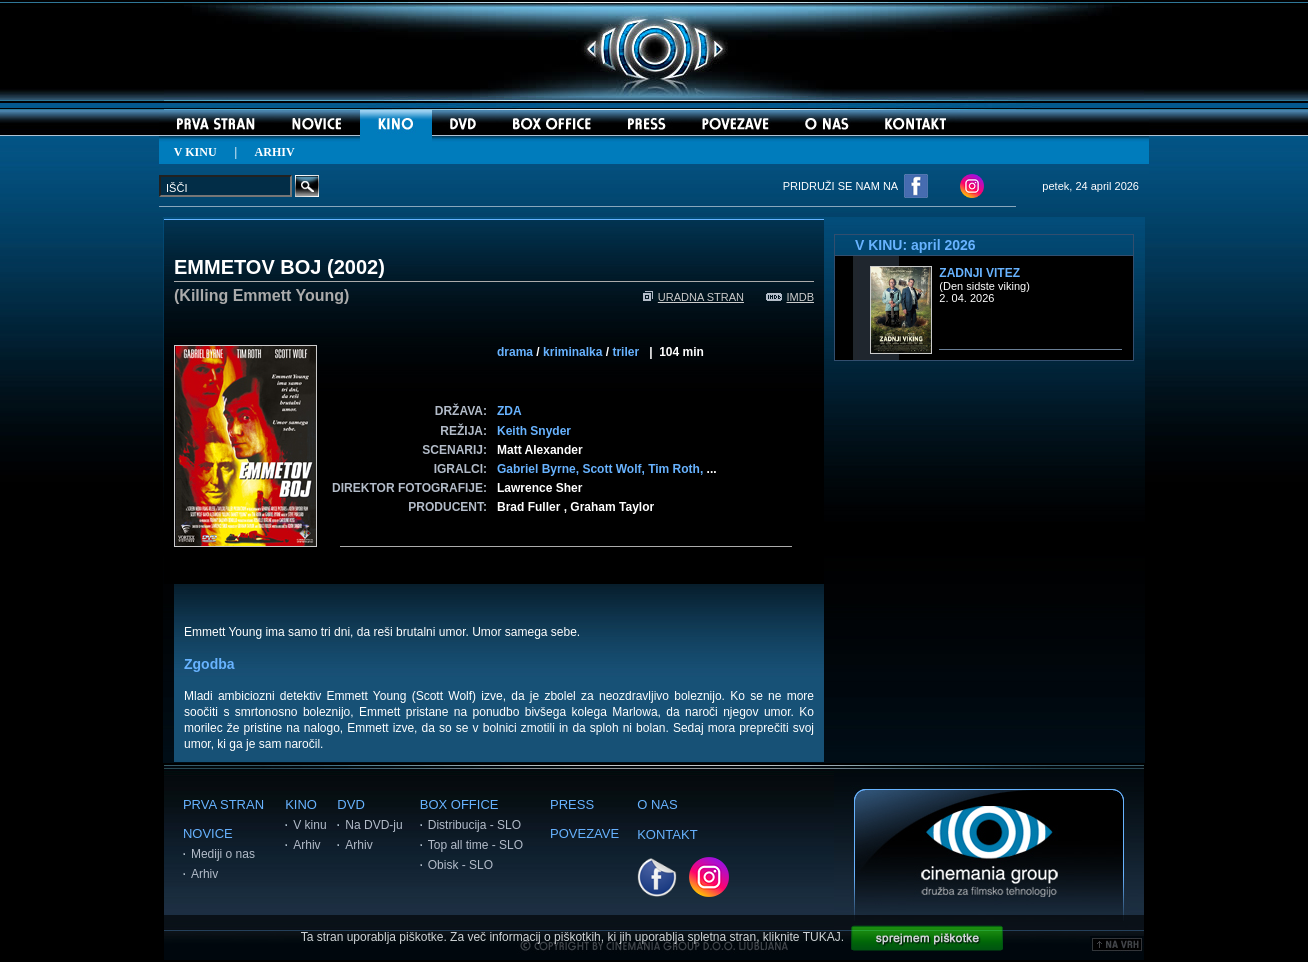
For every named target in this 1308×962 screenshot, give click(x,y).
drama (515, 352)
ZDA (509, 411)
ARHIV (275, 152)
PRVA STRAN (223, 804)
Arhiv (204, 874)
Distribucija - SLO (474, 825)
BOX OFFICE (459, 804)
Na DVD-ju (373, 825)
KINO (301, 804)
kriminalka (572, 352)
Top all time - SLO (475, 845)
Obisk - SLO (460, 865)
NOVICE (208, 833)
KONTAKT (667, 834)
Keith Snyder (534, 431)
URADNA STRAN (693, 297)
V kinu (309, 825)
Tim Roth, (677, 469)
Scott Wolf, (615, 469)
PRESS (572, 804)
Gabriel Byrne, (539, 469)
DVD (350, 804)
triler (625, 352)
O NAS (657, 804)
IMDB (790, 297)
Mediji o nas (223, 854)
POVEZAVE (584, 833)
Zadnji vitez (979, 273)
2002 (356, 267)
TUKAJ (822, 937)
